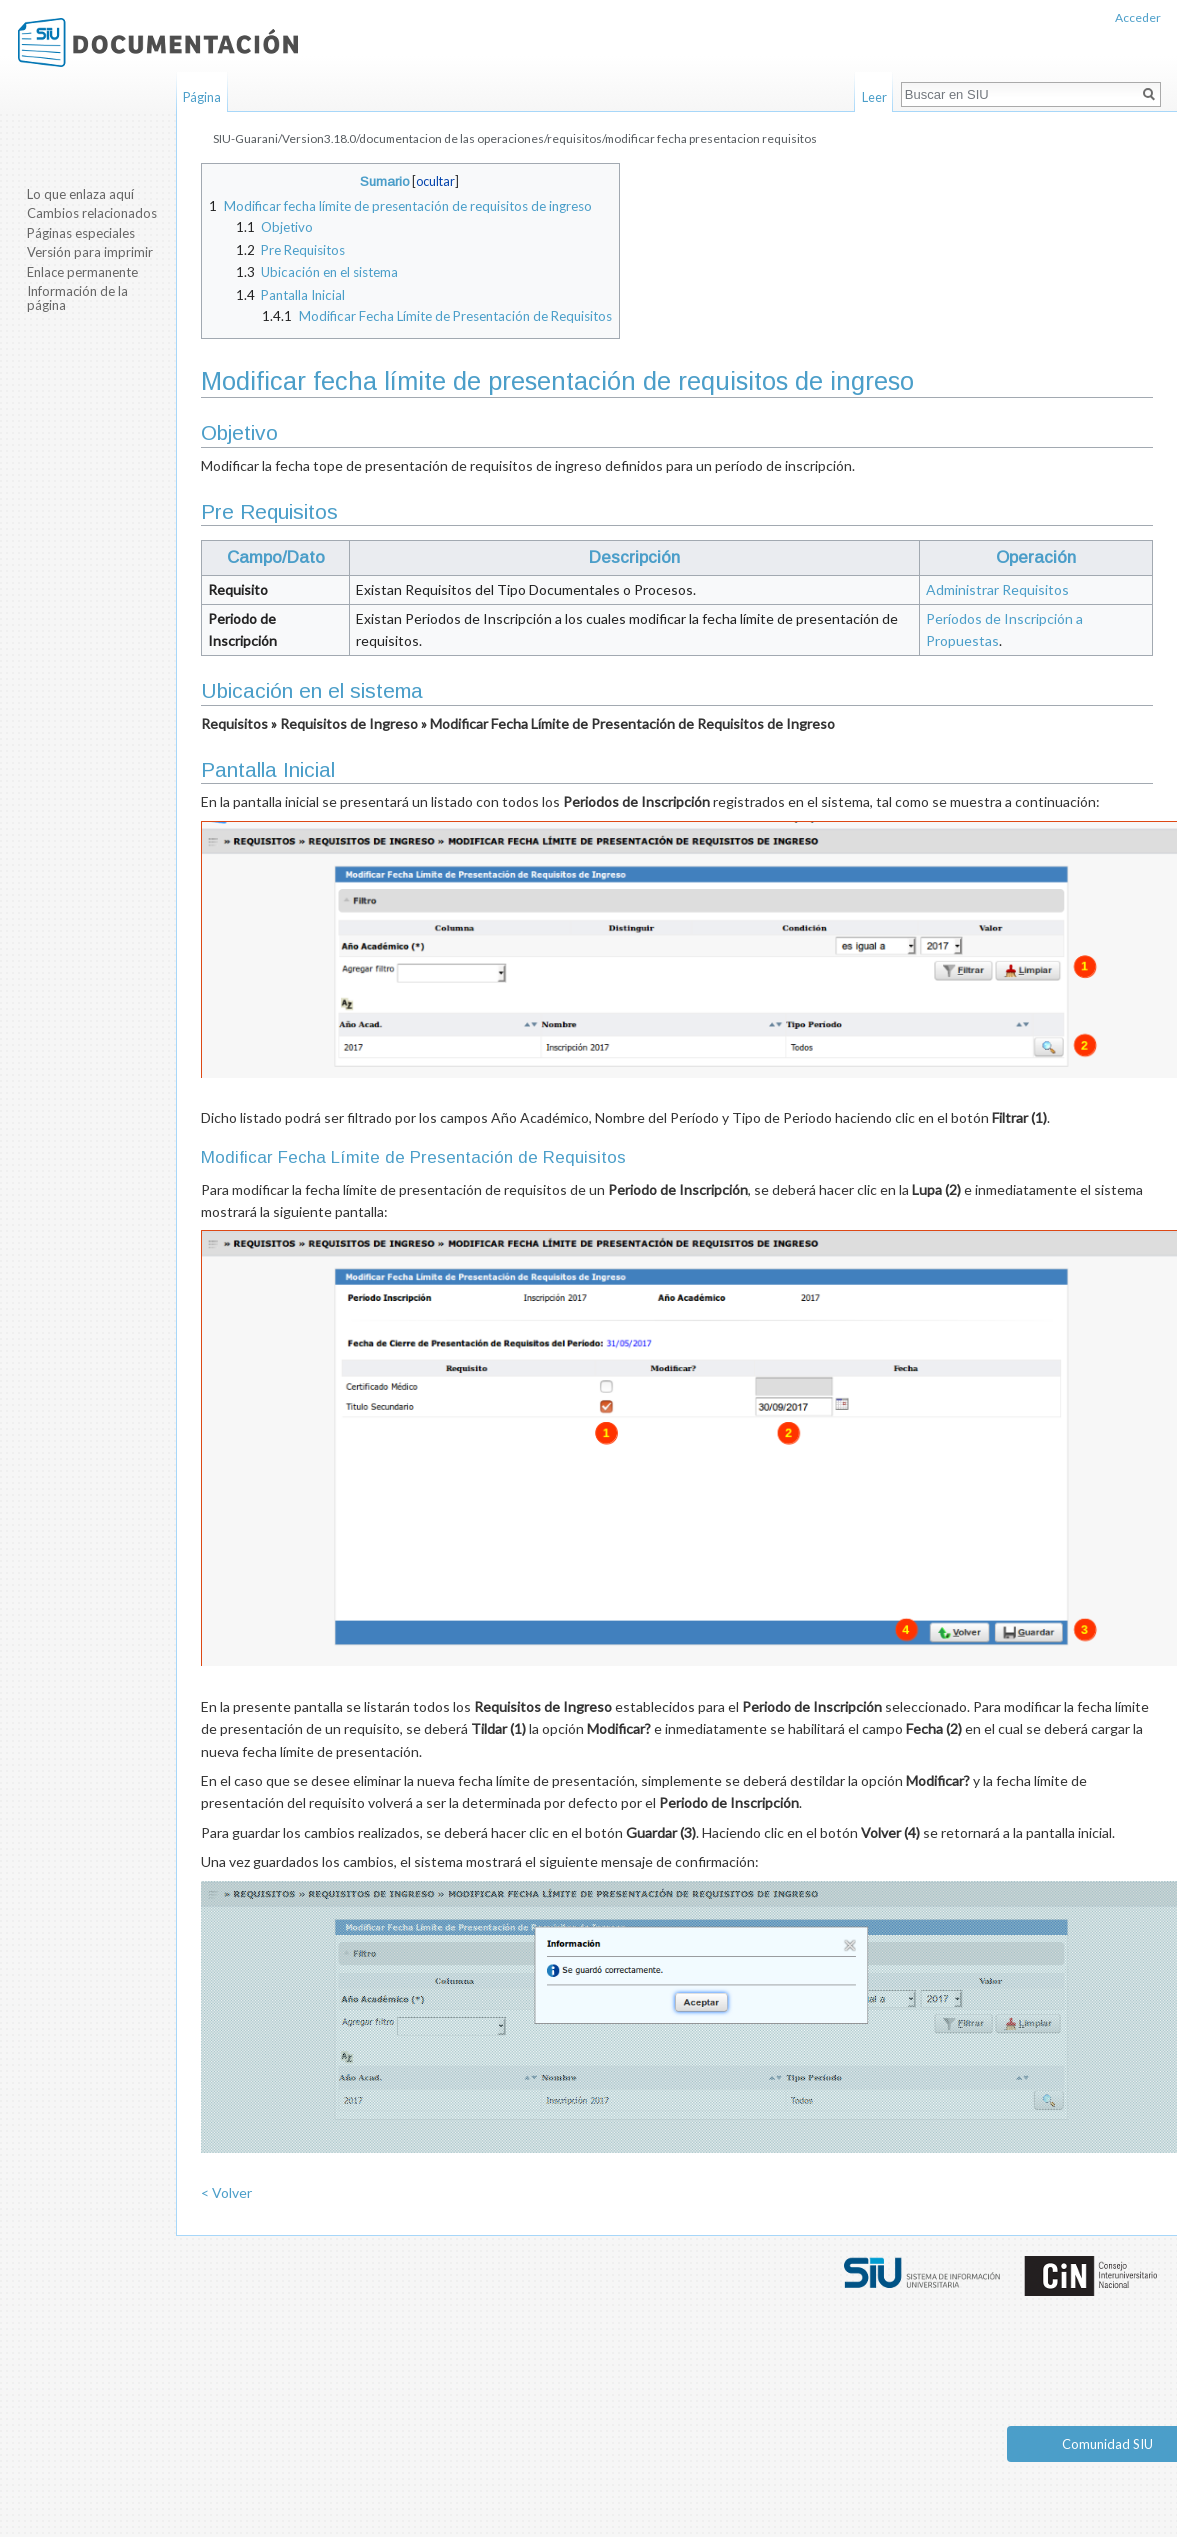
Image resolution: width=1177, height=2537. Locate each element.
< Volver (226, 2192)
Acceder (1138, 17)
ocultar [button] (435, 181)
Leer (874, 97)
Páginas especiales (81, 233)
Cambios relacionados (92, 213)
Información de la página (77, 298)
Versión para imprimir (90, 252)
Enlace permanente (82, 272)
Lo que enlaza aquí (80, 194)
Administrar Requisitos (997, 589)
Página (202, 97)
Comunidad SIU (1107, 2444)
